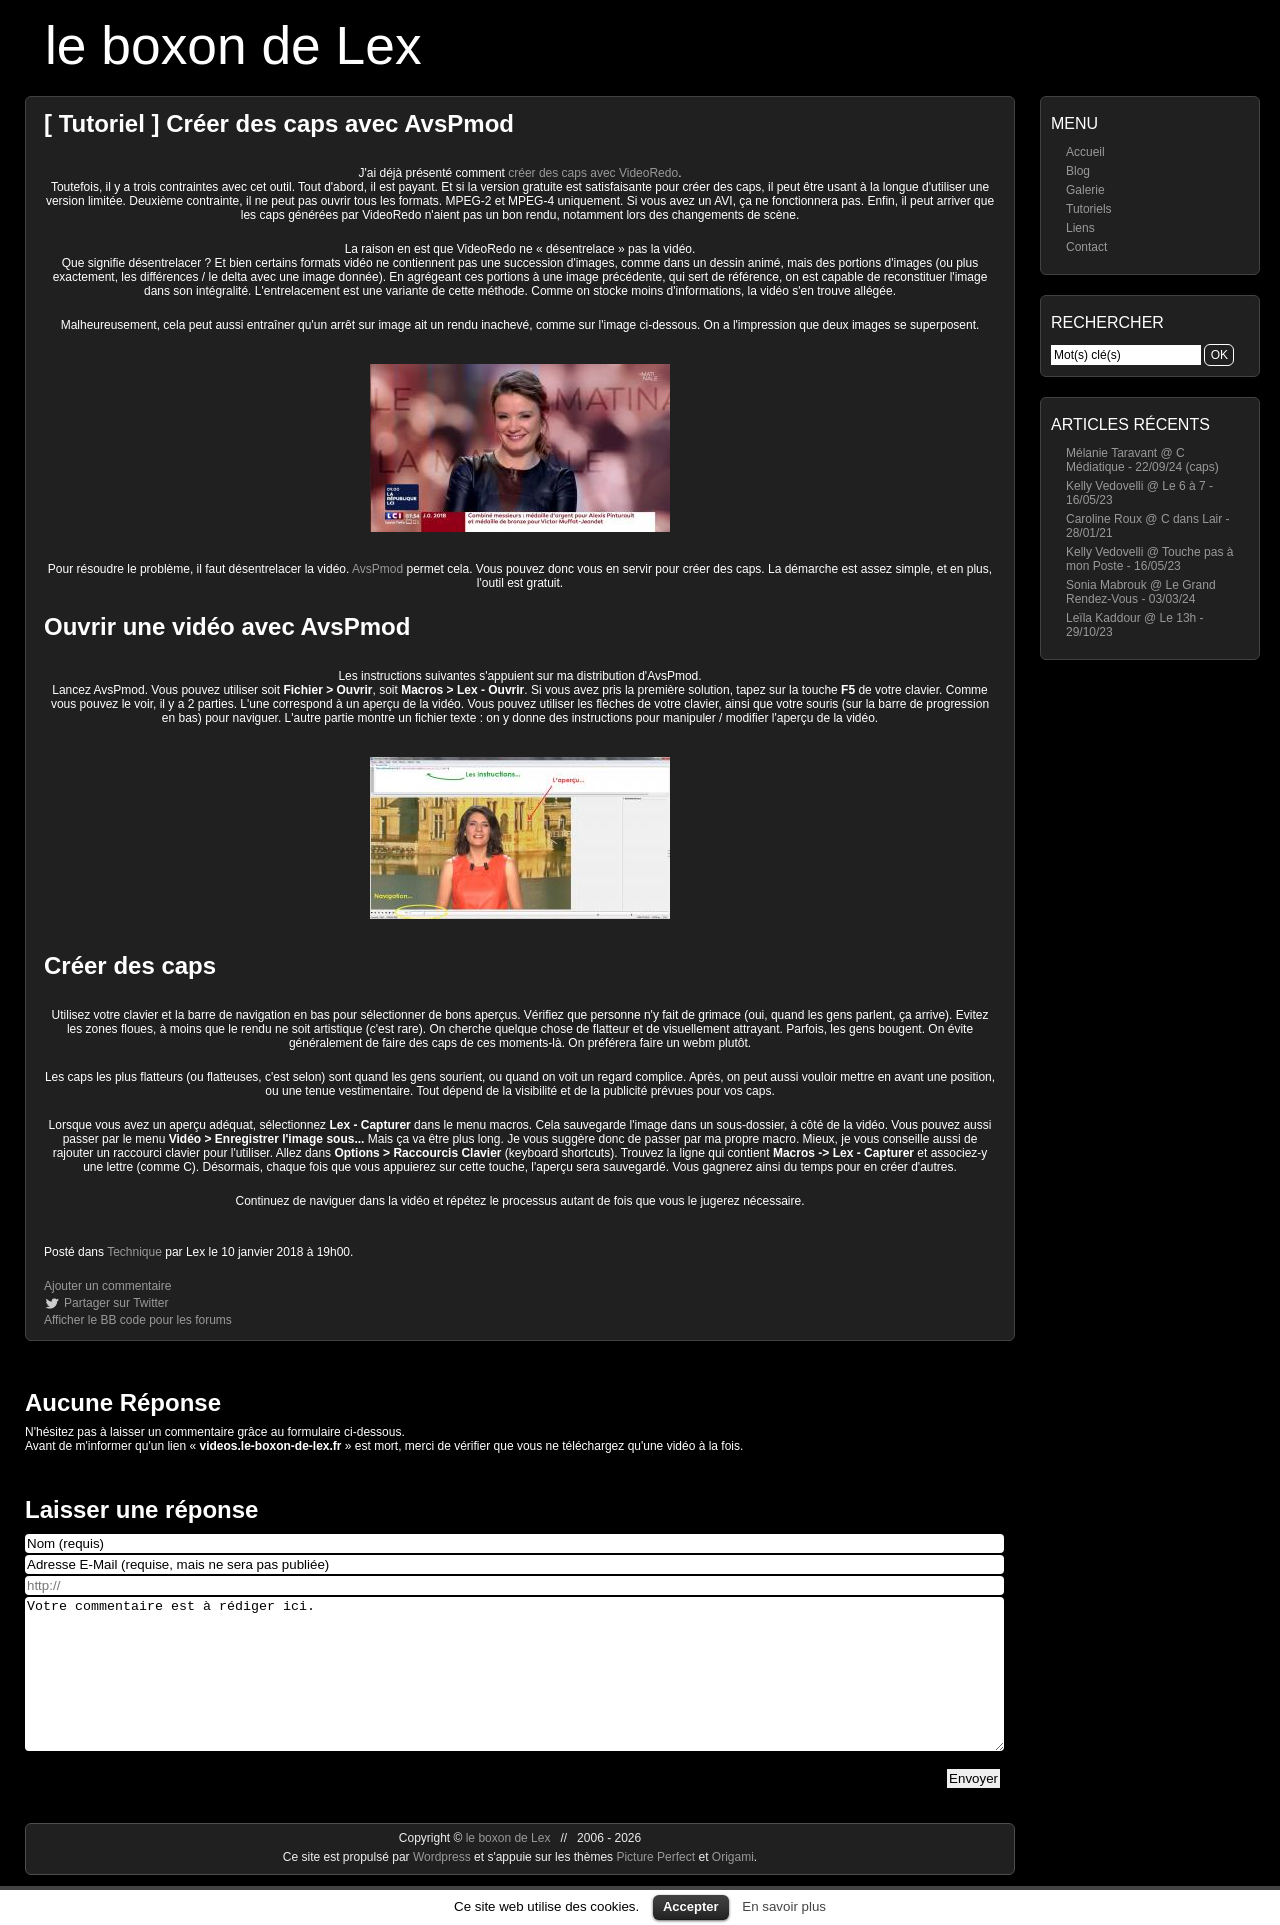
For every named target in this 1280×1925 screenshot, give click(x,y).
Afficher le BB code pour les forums (138, 1320)
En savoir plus (784, 1906)
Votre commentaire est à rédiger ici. (514, 1689)
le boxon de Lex (233, 45)
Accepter (691, 1906)
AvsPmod (377, 569)
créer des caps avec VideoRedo (593, 173)
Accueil (1085, 152)
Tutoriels (1089, 209)
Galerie (1085, 190)
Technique (134, 1252)
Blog (1078, 171)
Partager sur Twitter (116, 1303)
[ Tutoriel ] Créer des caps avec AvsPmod (279, 123)
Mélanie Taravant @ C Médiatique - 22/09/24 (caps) (1142, 460)
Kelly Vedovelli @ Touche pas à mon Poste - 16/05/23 (1149, 559)
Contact (1086, 247)
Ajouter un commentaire (107, 1286)
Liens (1080, 228)
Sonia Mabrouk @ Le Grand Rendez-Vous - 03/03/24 (1141, 592)
